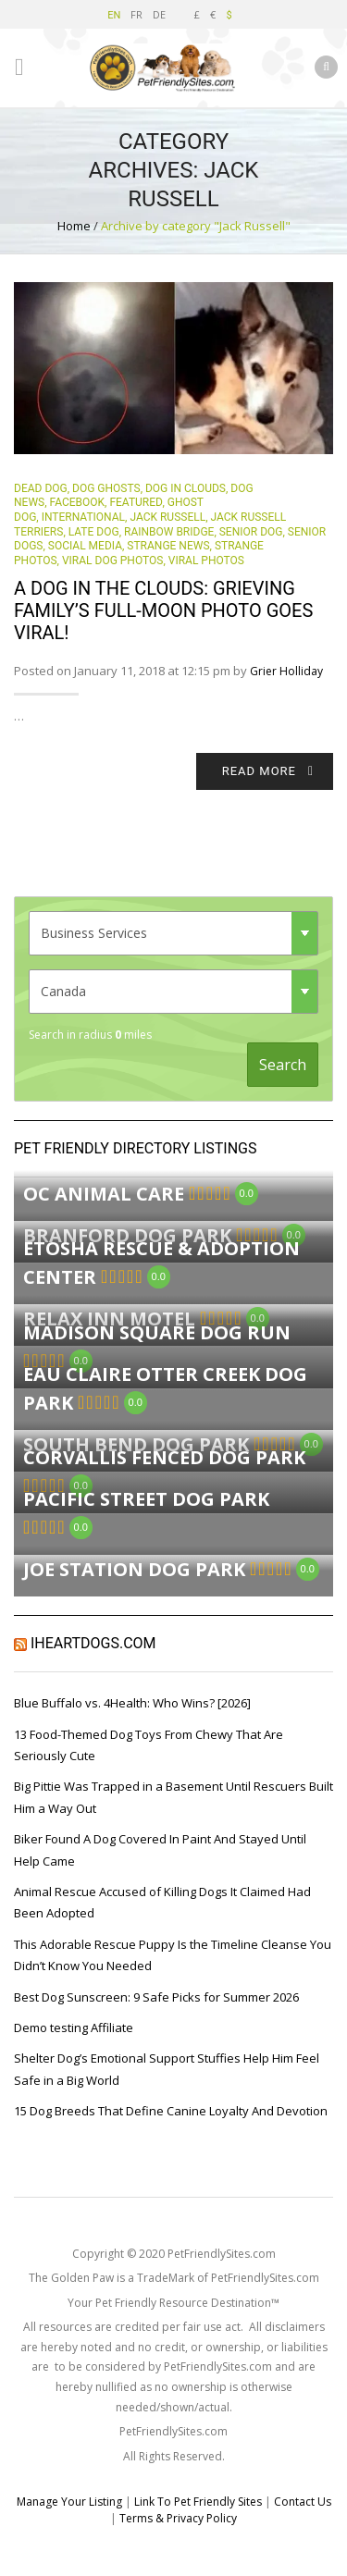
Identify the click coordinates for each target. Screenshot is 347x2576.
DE (159, 14)
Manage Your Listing (69, 2501)
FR (136, 14)
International (83, 517)
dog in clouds (185, 488)
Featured (135, 502)
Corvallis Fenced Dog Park (164, 1457)
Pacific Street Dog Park (146, 1498)
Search (282, 1064)
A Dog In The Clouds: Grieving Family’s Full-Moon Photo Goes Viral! (163, 610)
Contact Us (302, 2501)
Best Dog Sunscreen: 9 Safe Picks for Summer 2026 (156, 1997)
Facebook (77, 502)
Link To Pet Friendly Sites (198, 2501)
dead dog (41, 488)
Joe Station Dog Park (134, 1569)
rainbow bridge (169, 531)
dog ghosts (106, 488)
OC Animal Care (103, 1193)
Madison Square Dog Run (157, 1332)
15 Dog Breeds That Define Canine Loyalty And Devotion (171, 2110)
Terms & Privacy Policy (178, 2518)
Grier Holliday (286, 671)
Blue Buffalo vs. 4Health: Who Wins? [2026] (132, 1703)
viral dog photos (112, 560)
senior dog (251, 531)
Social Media (85, 545)
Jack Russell (167, 517)
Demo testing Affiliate (73, 2027)
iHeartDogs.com (93, 1643)
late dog (93, 531)
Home (74, 225)
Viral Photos (206, 560)
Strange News (168, 545)
